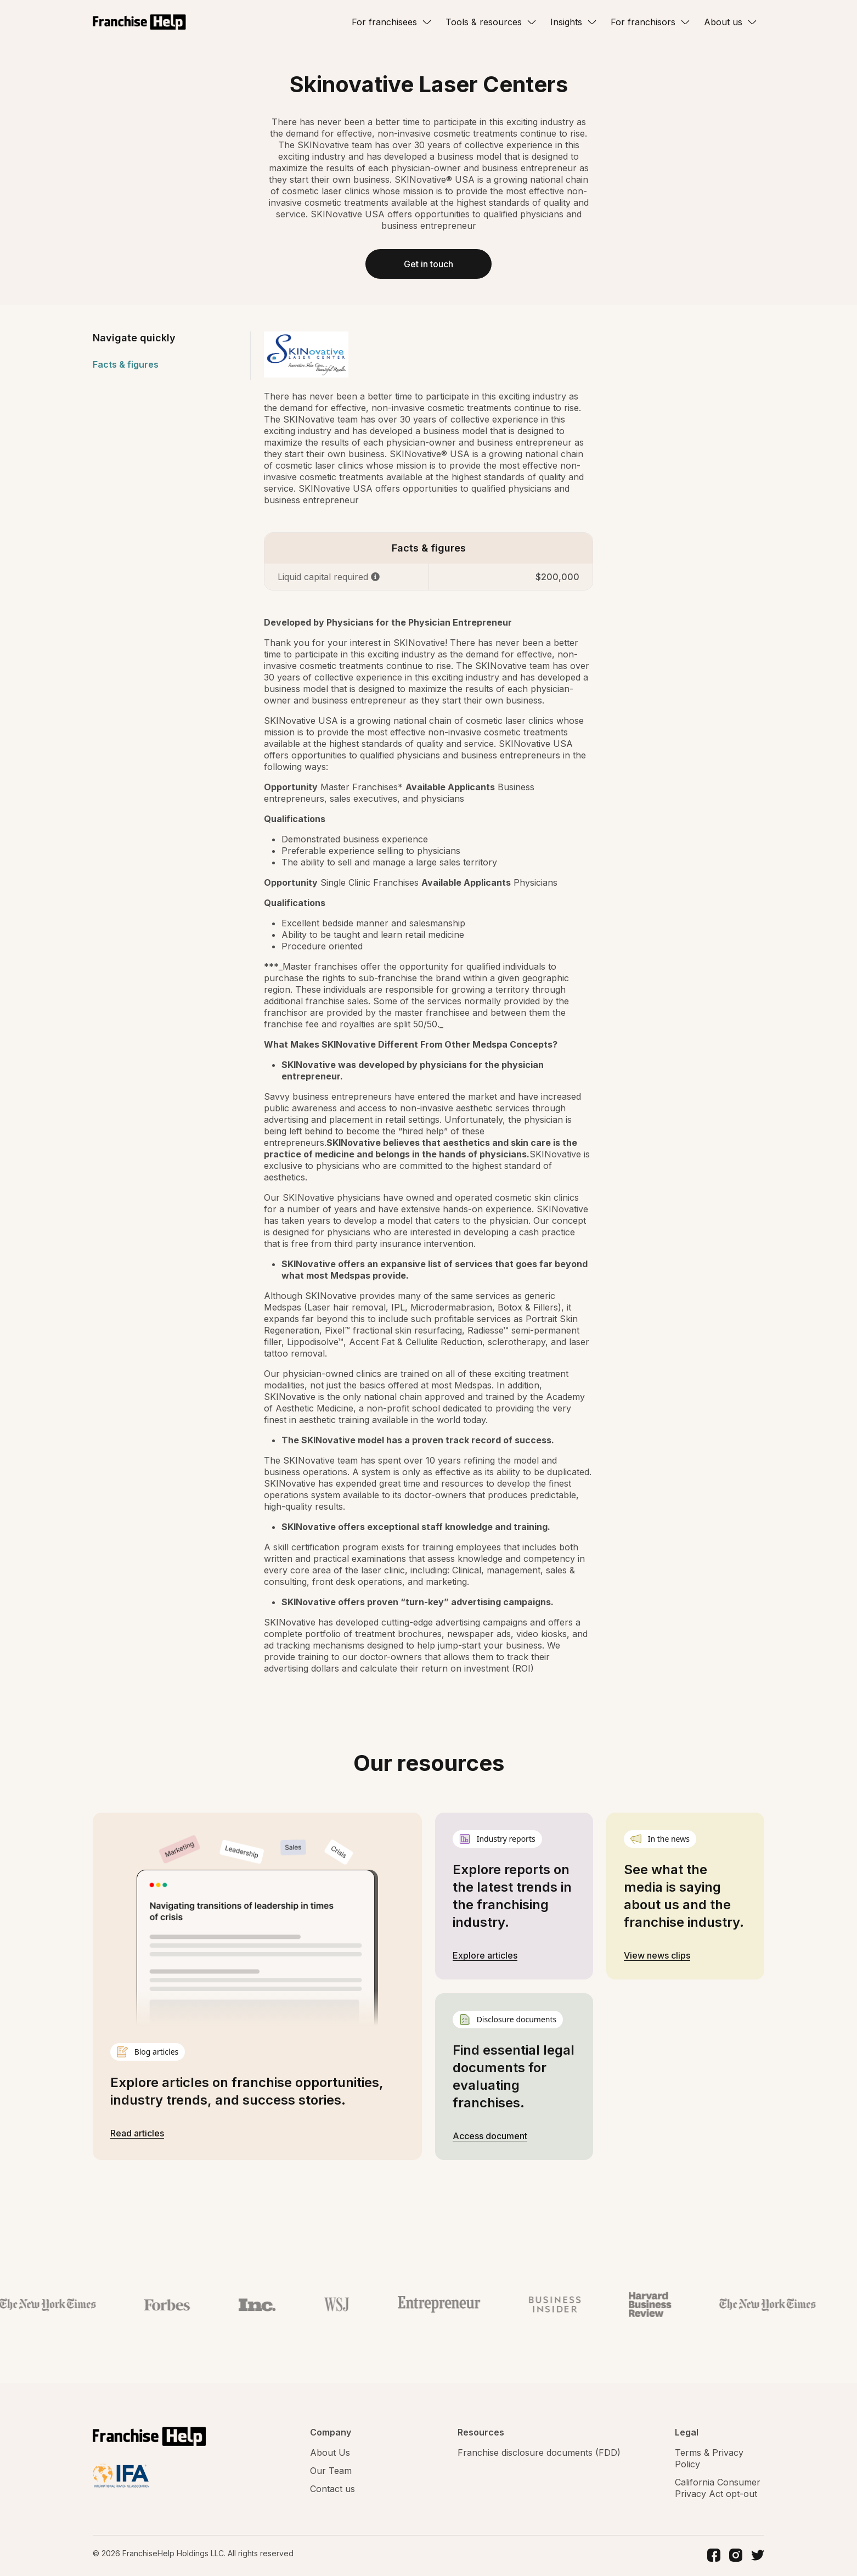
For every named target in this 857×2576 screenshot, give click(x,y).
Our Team (331, 2471)
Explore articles (485, 1956)
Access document (490, 2136)
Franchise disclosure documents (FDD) (539, 2453)
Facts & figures (126, 365)
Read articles (137, 2134)
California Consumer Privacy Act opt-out (717, 2489)
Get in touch (428, 264)
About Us (330, 2453)
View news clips (657, 1956)
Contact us (332, 2489)
